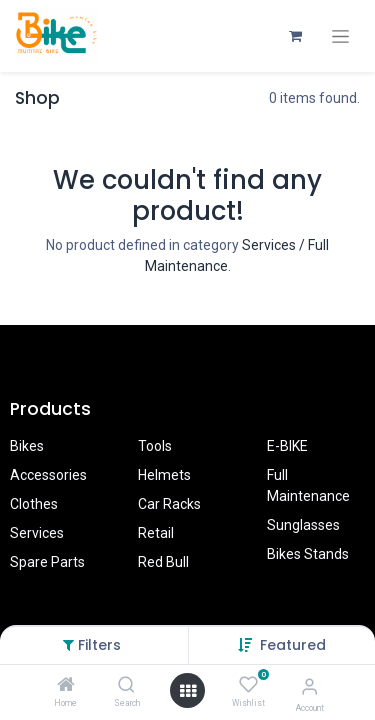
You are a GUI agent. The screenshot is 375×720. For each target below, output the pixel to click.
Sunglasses (303, 525)
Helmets (164, 475)
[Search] (126, 686)
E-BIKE (287, 446)
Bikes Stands (308, 554)
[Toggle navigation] (340, 36)
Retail (156, 533)
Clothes (34, 504)
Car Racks (169, 504)
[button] (293, 645)
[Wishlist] (248, 685)
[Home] (66, 686)
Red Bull (163, 562)
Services (37, 533)
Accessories (48, 475)
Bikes (27, 446)
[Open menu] (188, 691)
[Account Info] (309, 686)
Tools (155, 446)
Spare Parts (47, 562)
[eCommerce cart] (295, 36)
